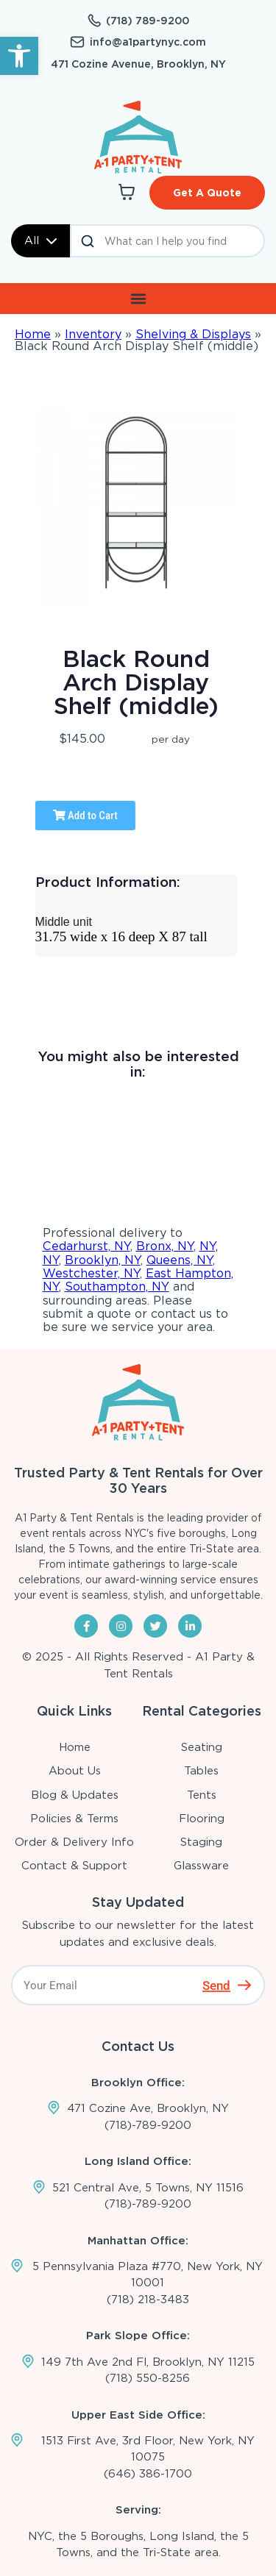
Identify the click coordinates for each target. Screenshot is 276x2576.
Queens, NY (179, 1260)
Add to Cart (85, 815)
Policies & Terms (74, 1818)
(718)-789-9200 (148, 2125)
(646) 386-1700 (148, 2473)
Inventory (93, 334)
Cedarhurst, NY (86, 1246)
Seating (201, 1747)
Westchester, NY (91, 1273)
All (40, 240)
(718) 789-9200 (147, 20)
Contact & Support (74, 1865)
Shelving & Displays (193, 334)
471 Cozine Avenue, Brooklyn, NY (138, 64)
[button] (19, 56)
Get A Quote (207, 193)
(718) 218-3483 (148, 2299)
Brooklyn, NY (103, 1260)
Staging (201, 1842)
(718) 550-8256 (147, 2378)
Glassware (201, 1865)
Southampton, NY (117, 1287)
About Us (75, 1770)
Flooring (201, 1818)
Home (33, 334)
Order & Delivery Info (74, 1842)
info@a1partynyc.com (148, 42)
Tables (201, 1770)
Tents (201, 1795)
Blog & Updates (74, 1795)
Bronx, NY (165, 1246)
